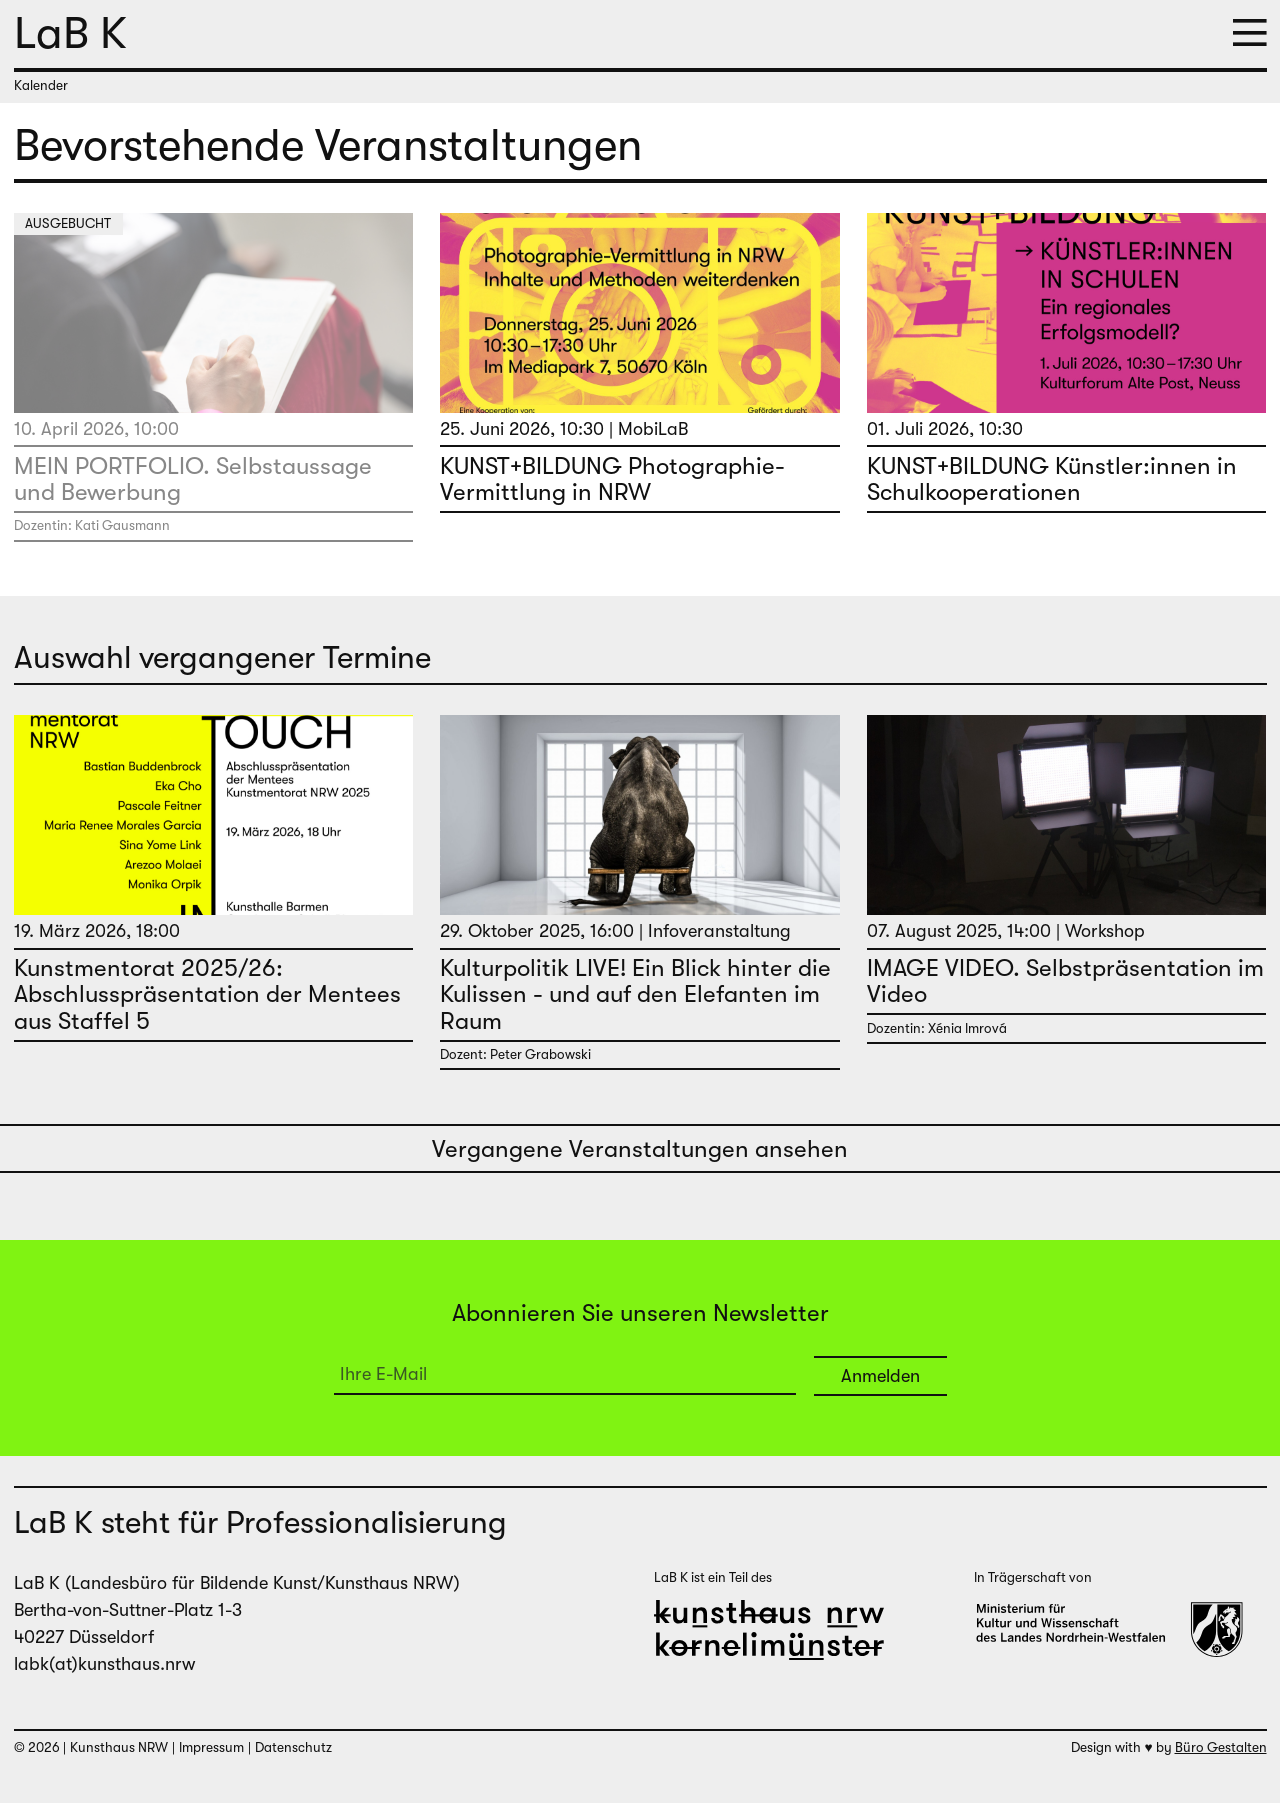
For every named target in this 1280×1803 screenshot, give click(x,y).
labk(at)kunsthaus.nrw (104, 1664)
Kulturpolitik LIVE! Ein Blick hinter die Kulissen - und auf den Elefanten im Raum (635, 994)
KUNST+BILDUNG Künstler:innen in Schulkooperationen (1052, 479)
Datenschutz (293, 1747)
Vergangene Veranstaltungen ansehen (640, 1149)
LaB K (70, 33)
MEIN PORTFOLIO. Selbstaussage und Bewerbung (193, 479)
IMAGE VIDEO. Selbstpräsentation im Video (1065, 981)
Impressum (211, 1747)
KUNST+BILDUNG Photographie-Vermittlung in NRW (612, 479)
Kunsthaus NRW (119, 1747)
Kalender (41, 85)
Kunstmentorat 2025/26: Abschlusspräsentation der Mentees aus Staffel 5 (207, 994)
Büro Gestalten (1221, 1747)
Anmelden (880, 1376)
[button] (1250, 34)
